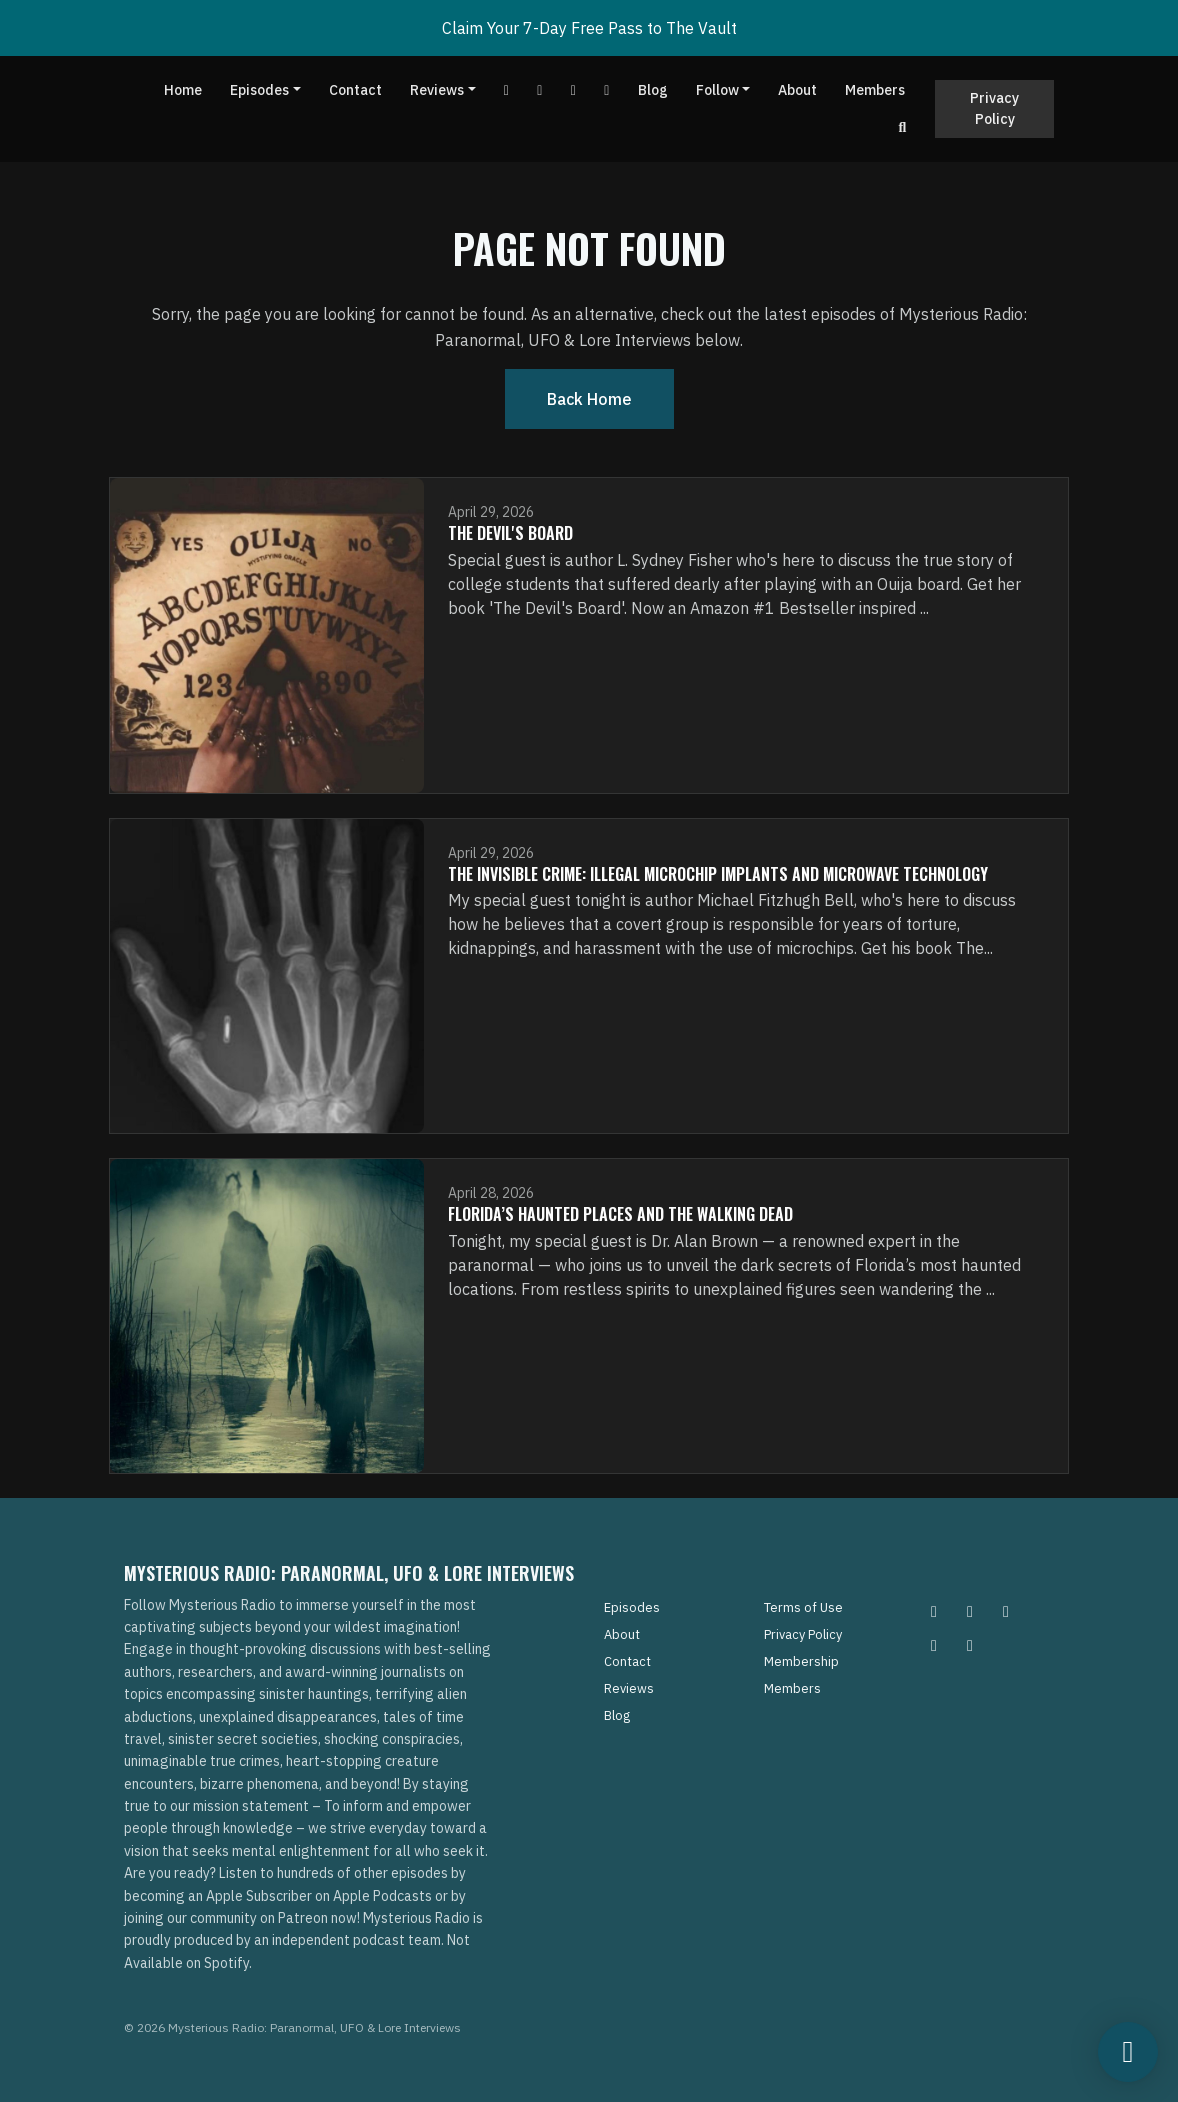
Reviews (437, 90)
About (797, 90)
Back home (589, 399)
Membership (801, 1661)
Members (875, 90)
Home (183, 90)
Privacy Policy (994, 108)
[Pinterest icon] (970, 1611)
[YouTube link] (507, 90)
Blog (653, 90)
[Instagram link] (607, 90)
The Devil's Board (510, 533)
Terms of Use (803, 1607)
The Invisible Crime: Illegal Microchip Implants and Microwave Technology (718, 874)
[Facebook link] (540, 90)
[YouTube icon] (970, 1645)
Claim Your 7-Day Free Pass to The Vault (589, 28)
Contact (355, 90)
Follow (717, 90)
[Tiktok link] (574, 90)
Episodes (259, 90)
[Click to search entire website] (903, 127)
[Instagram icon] (934, 1611)
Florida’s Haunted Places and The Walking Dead (620, 1214)
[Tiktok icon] (934, 1645)
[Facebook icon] (1006, 1611)
